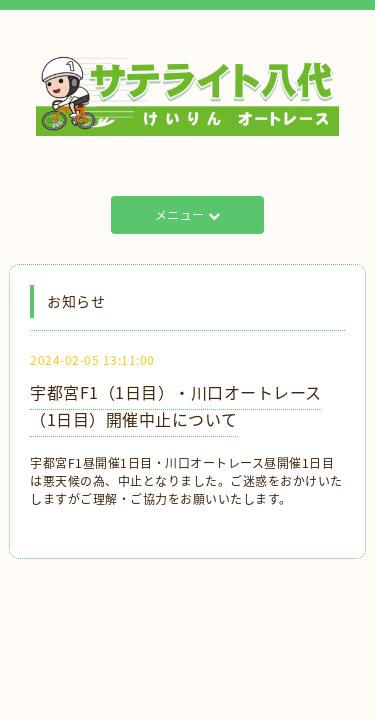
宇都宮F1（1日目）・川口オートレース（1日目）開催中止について (176, 405)
